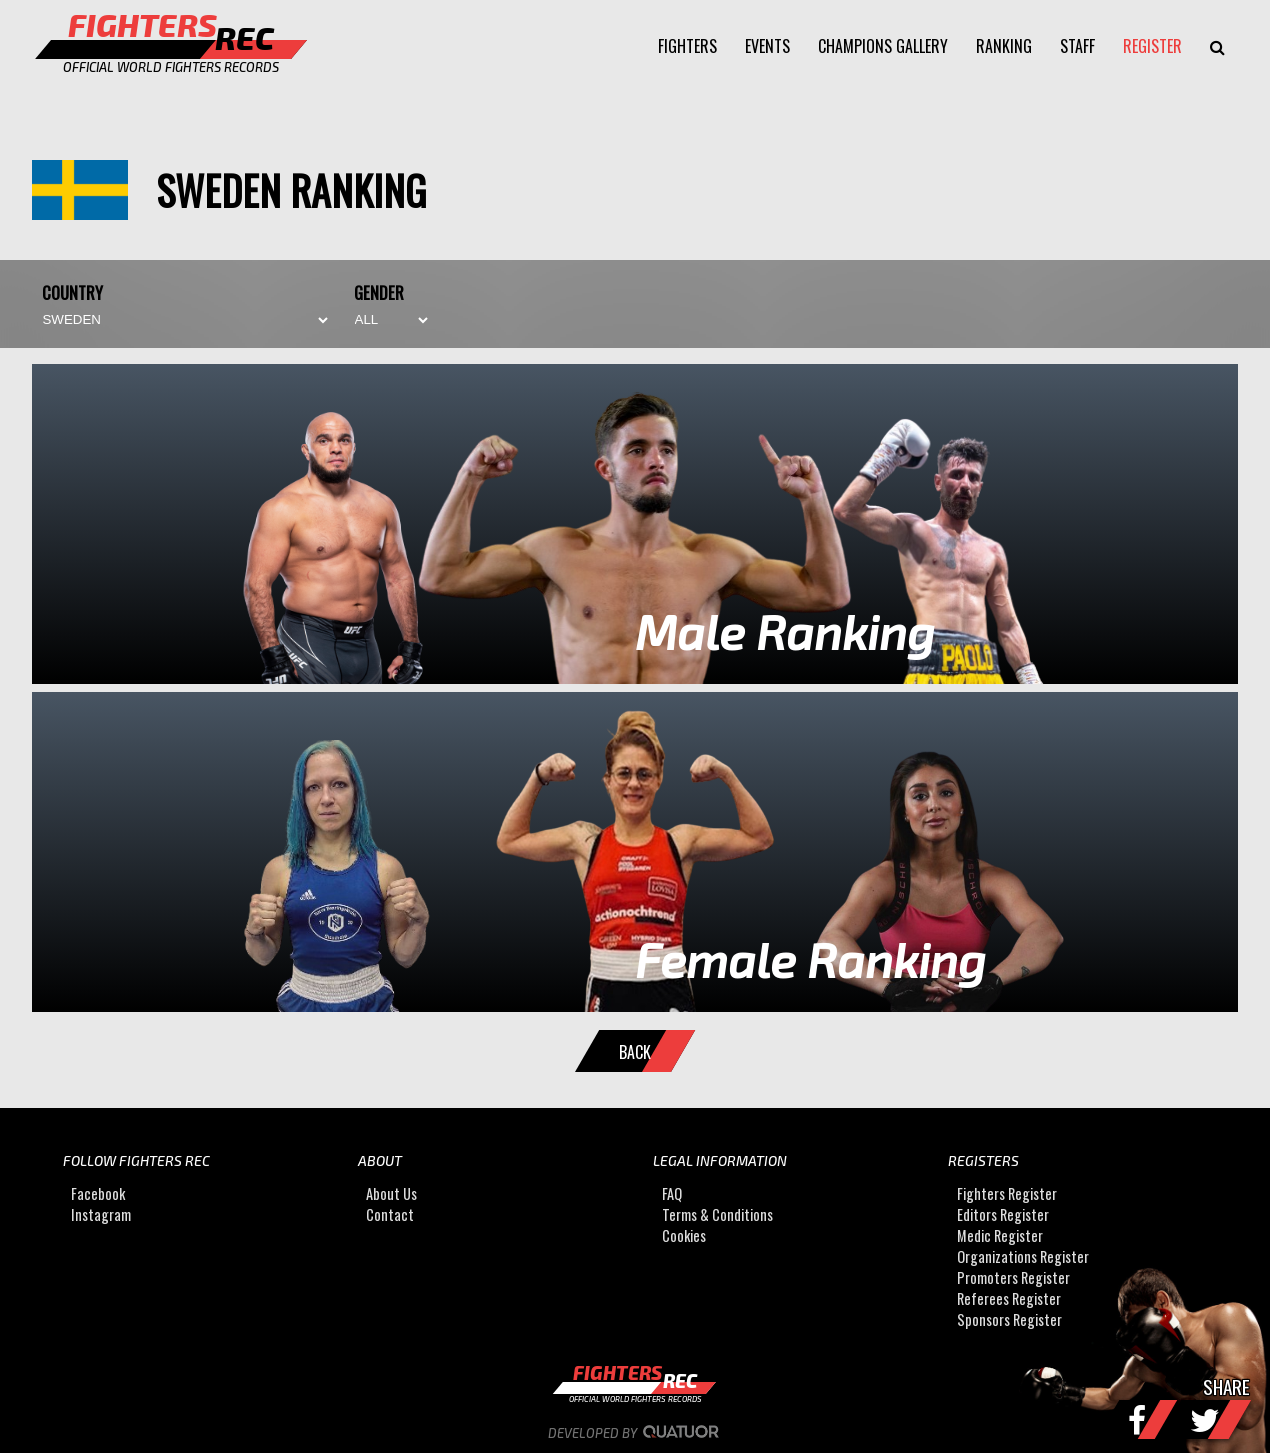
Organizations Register (1023, 1257)
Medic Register (1000, 1236)
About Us (391, 1194)
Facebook (98, 1194)
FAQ (672, 1194)
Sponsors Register (1009, 1320)
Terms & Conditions (717, 1215)
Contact (390, 1215)
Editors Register (1003, 1215)
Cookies (684, 1236)
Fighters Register (1007, 1194)
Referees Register (1009, 1299)
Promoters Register (1013, 1278)
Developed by (635, 1433)
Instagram (101, 1215)
